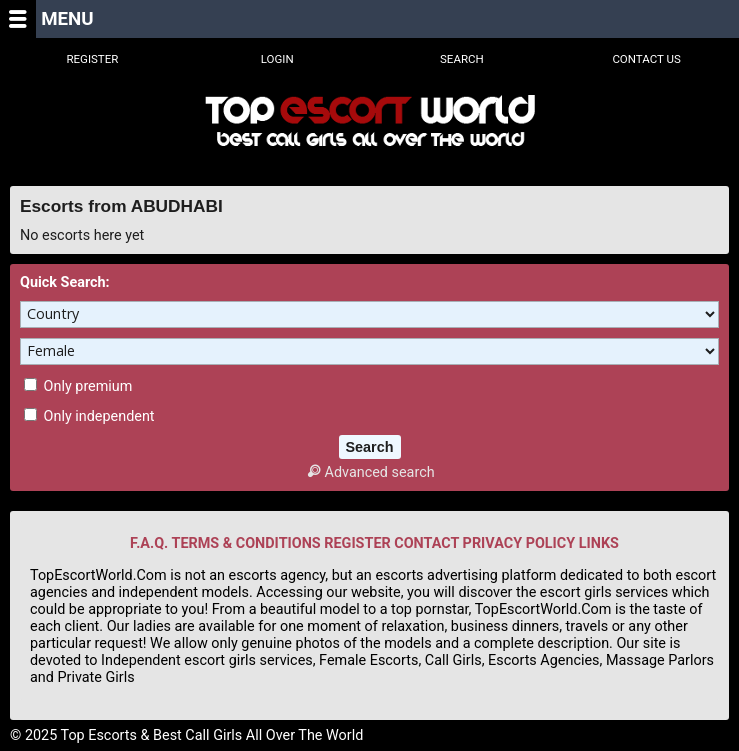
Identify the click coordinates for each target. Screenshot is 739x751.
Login (277, 59)
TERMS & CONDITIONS (245, 543)
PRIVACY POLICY (519, 543)
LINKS (599, 543)
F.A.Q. (149, 543)
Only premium (78, 386)
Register (92, 59)
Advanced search (369, 472)
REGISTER (357, 543)
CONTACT (426, 543)
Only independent (89, 416)
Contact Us (646, 59)
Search (462, 59)
